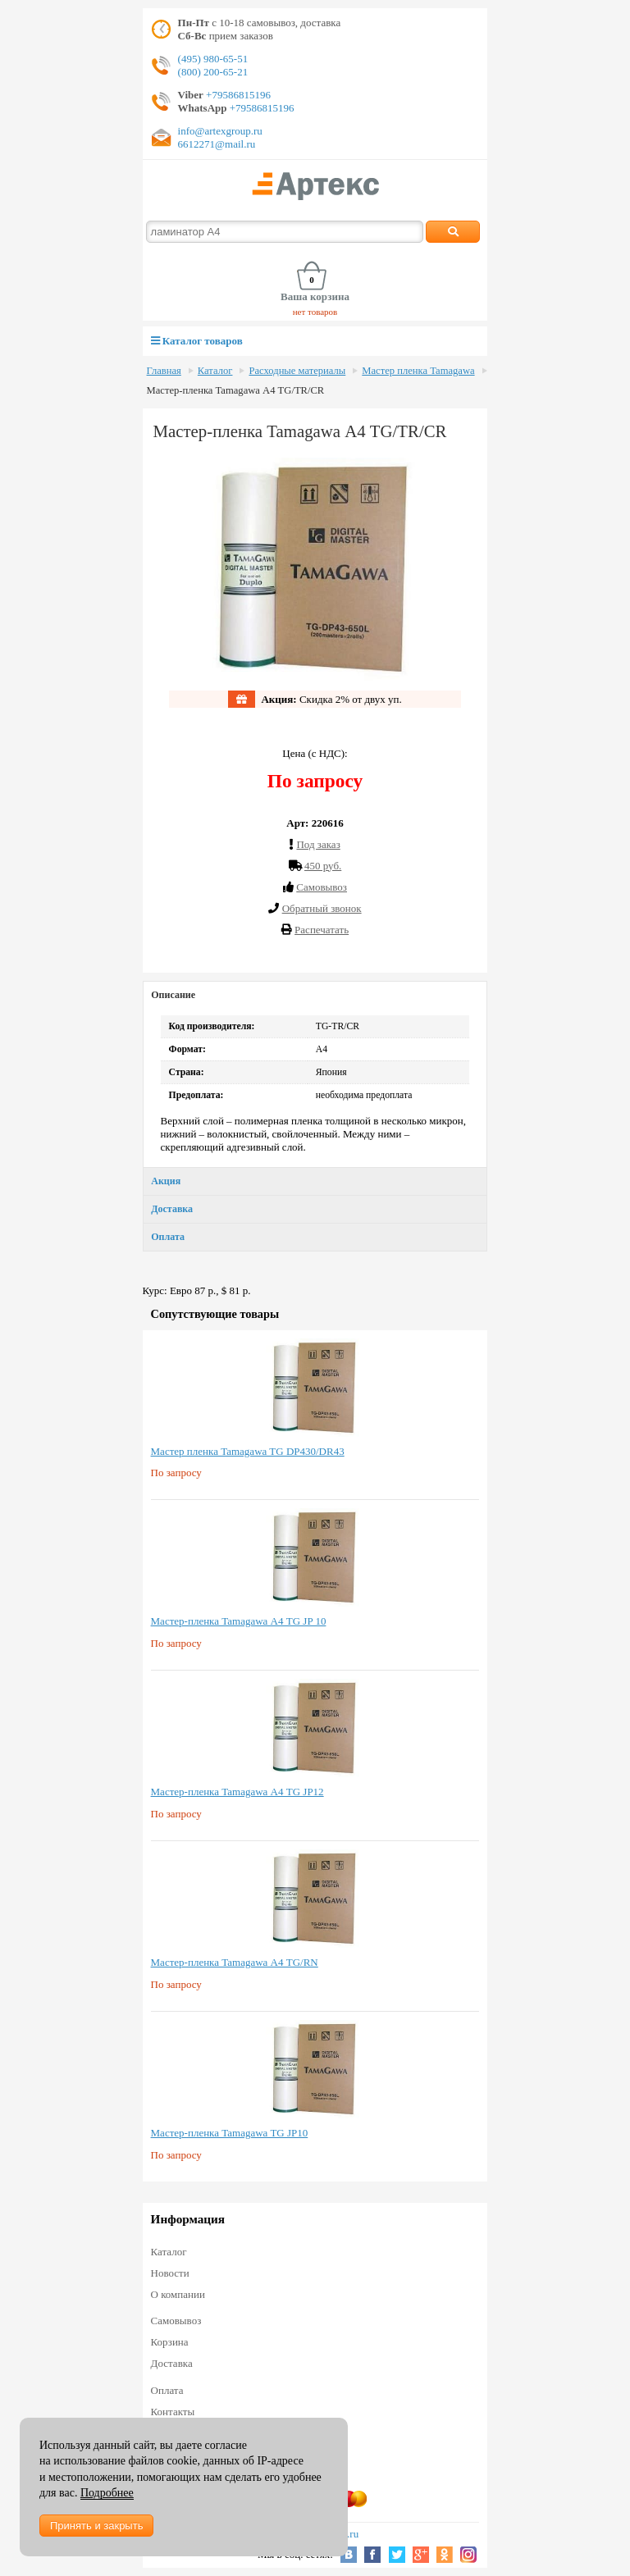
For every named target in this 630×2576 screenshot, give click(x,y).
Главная (164, 370)
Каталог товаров (197, 341)
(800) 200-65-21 (213, 72)
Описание (173, 995)
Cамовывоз (321, 887)
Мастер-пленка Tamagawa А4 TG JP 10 (238, 1621)
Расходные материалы (297, 370)
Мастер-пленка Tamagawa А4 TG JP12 (237, 1791)
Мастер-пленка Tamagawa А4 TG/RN (234, 1962)
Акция (165, 1181)
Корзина (170, 2342)
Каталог (215, 370)
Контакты (173, 2411)
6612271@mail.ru (217, 144)
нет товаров (315, 312)
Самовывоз (176, 2320)
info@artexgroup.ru (220, 131)
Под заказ (318, 844)
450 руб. (322, 865)
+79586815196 (237, 95)
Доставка (172, 1209)
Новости (170, 2273)
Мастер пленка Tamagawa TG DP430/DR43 (248, 1451)
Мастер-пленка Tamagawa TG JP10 (229, 2133)
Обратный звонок (322, 908)
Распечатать (321, 929)
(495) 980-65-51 (213, 58)
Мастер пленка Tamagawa (418, 370)
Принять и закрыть (96, 2525)
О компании (178, 2294)
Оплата (168, 1236)
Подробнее (107, 2493)
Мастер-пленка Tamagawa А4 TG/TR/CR (236, 390)
